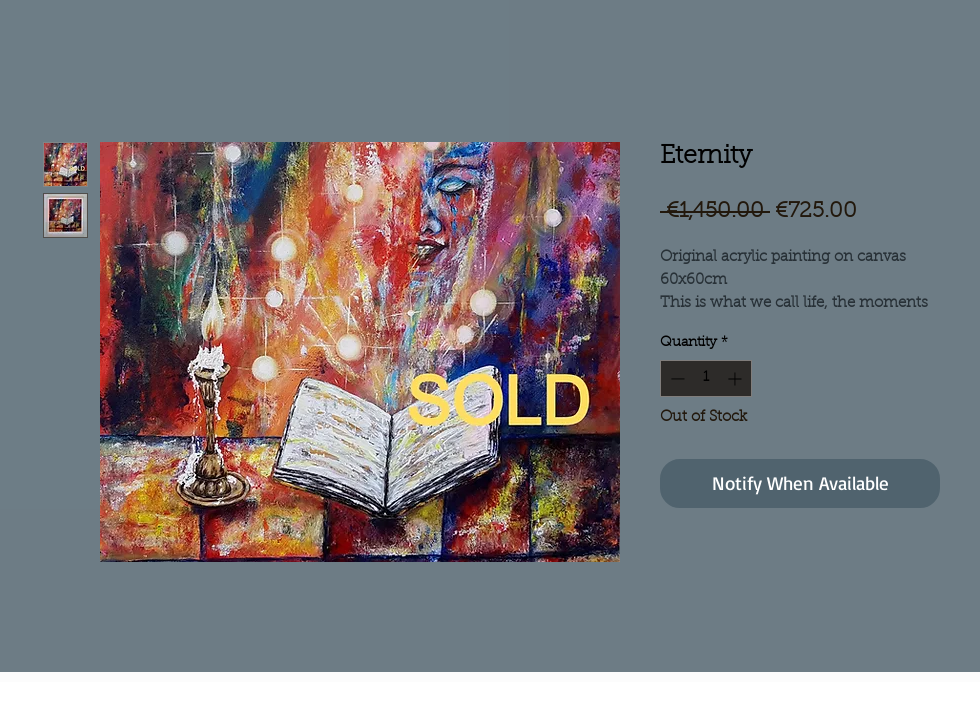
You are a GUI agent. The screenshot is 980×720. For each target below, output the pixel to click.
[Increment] (736, 378)
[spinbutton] (706, 378)
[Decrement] (675, 378)
